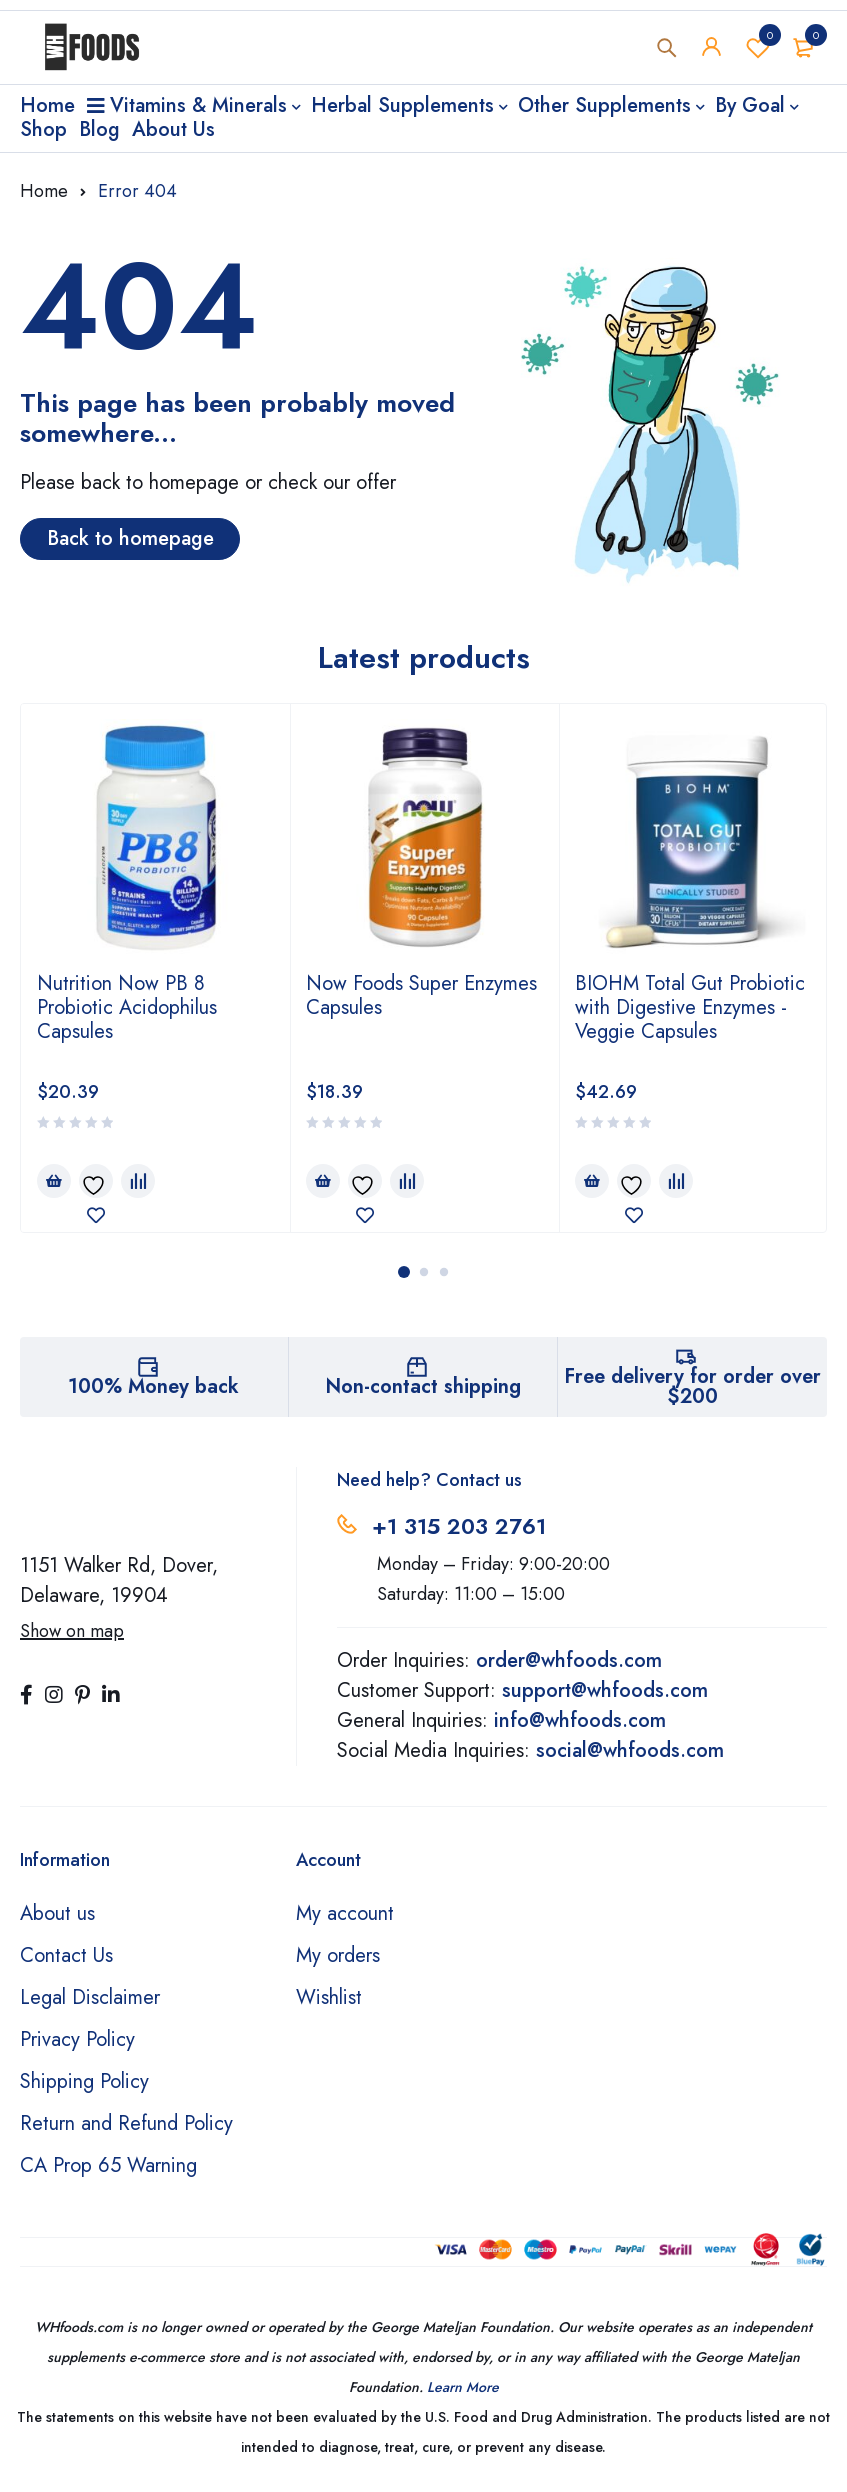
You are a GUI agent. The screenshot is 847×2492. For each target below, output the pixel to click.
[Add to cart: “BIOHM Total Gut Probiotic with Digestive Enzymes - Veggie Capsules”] (592, 1181)
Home (44, 191)
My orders (338, 1955)
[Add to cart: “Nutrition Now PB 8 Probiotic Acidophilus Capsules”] (54, 1181)
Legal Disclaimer (90, 1997)
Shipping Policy (84, 2081)
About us (57, 1913)
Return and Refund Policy (126, 2123)
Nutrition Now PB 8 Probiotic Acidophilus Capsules (127, 1007)
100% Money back (153, 1386)
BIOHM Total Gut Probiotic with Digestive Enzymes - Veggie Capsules (690, 1007)
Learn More (463, 2387)
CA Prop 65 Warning (108, 2165)
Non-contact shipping (423, 1386)
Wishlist (758, 49)
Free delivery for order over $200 (692, 1386)
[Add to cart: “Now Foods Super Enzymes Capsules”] (323, 1181)
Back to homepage (130, 538)
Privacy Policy (77, 2039)
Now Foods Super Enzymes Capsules (421, 995)
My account (345, 1913)
